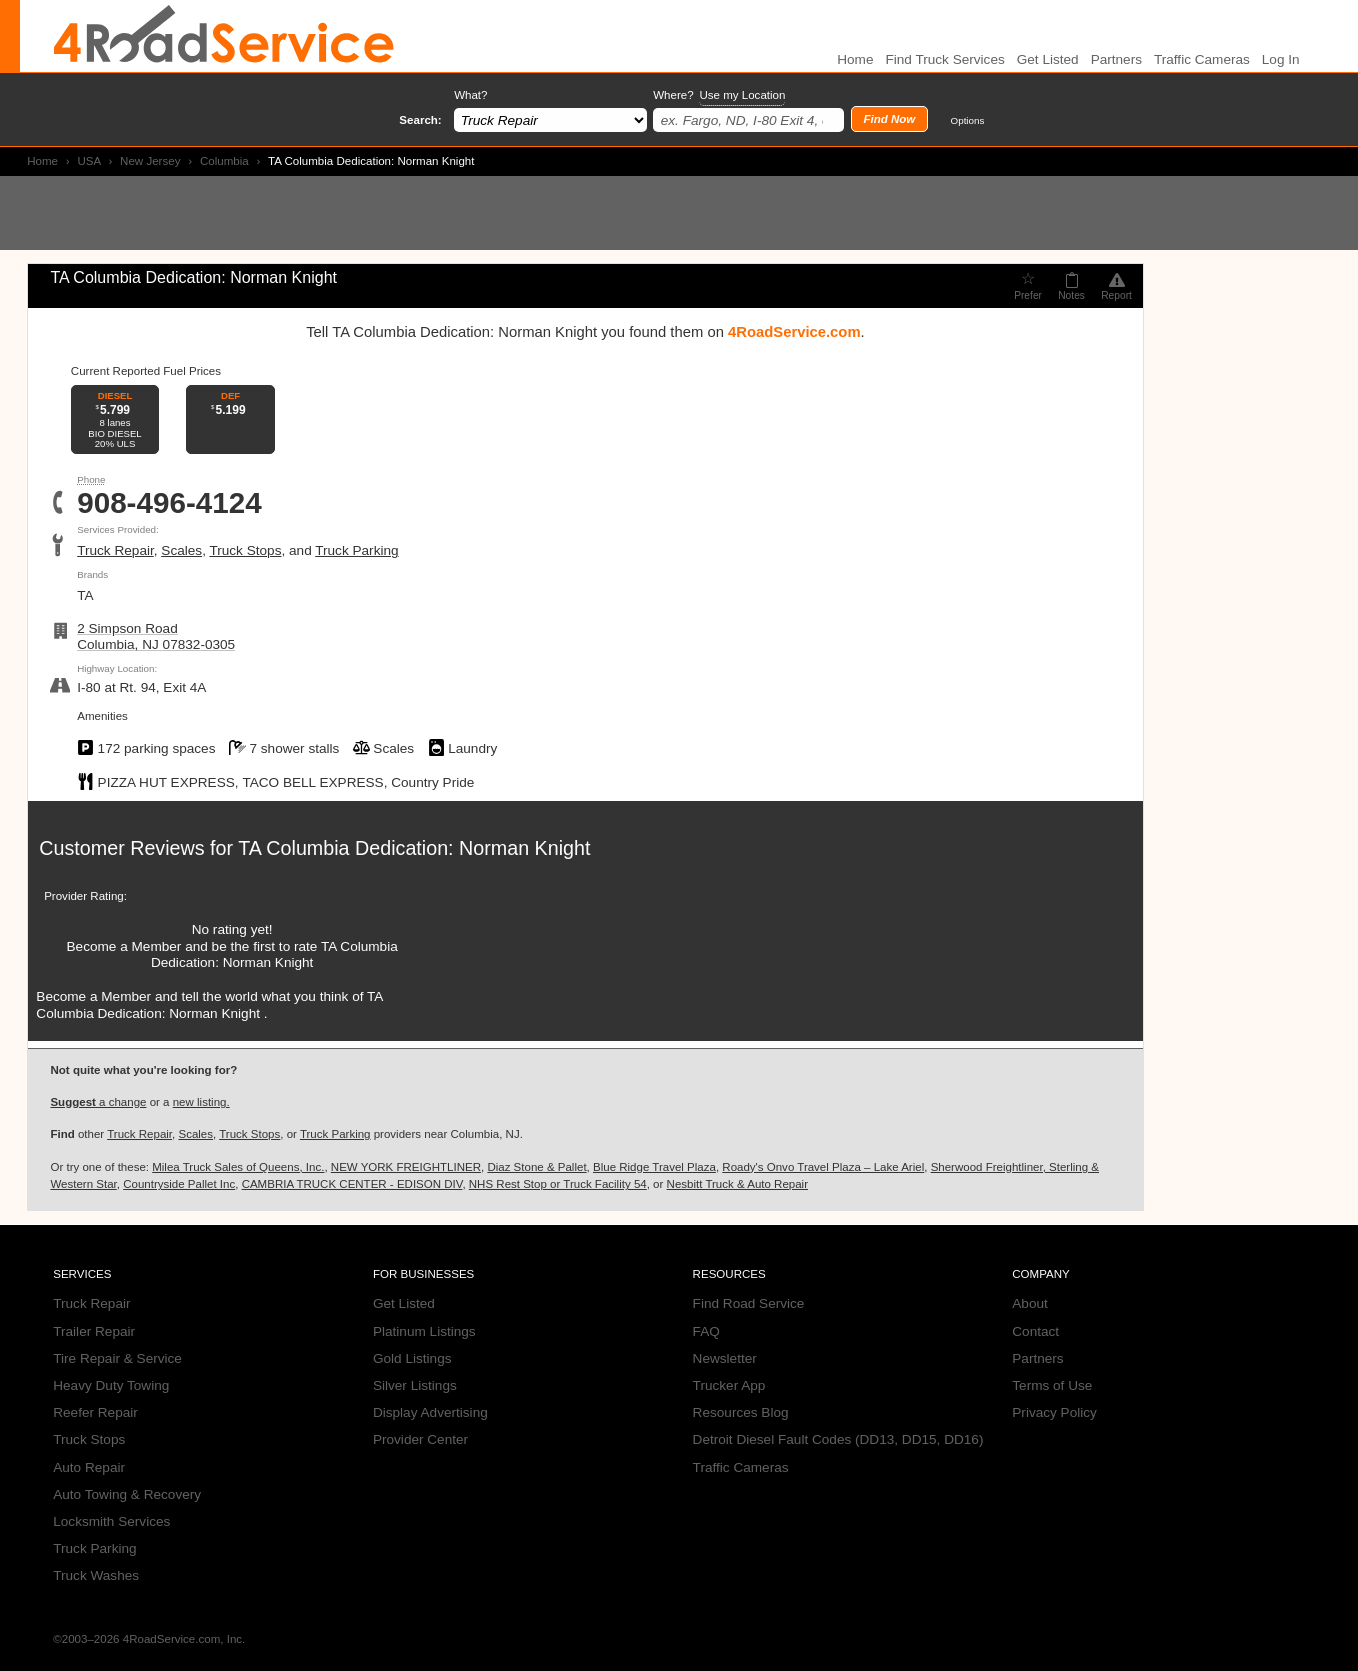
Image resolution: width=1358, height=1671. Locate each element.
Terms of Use (1052, 1385)
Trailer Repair (94, 1331)
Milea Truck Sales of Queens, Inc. (238, 1167)
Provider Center (420, 1439)
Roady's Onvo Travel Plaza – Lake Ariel (823, 1167)
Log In (1281, 59)
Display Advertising (430, 1412)
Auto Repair (89, 1467)
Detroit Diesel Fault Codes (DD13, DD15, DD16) (838, 1439)
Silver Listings (415, 1385)
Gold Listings (412, 1358)
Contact (1035, 1331)
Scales (181, 550)
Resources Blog (741, 1412)
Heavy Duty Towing (111, 1385)
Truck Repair (115, 550)
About (1030, 1303)
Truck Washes (96, 1575)
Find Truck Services (944, 59)
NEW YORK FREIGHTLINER (406, 1167)
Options (968, 120)
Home (42, 161)
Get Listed (1048, 59)
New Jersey (150, 161)
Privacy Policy (1054, 1412)
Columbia (224, 161)
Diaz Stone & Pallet (536, 1167)
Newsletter (725, 1358)
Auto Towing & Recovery (127, 1494)
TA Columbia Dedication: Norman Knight (414, 848)
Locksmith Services (111, 1521)
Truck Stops (245, 550)
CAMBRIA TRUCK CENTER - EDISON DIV (352, 1184)
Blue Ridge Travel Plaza (654, 1167)
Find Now (889, 119)
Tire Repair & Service (117, 1358)
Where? (719, 95)
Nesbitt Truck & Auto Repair (737, 1184)
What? (470, 95)
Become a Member (124, 946)
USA (88, 161)
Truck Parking (356, 550)
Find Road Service (749, 1303)
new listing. (201, 1102)
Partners (1116, 59)
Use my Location (742, 95)
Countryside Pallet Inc (179, 1184)
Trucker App (729, 1385)
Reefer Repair (95, 1412)
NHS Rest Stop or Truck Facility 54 (558, 1184)
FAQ (706, 1331)
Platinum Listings (424, 1331)
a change (98, 1102)
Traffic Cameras (1202, 59)
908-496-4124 (169, 503)
